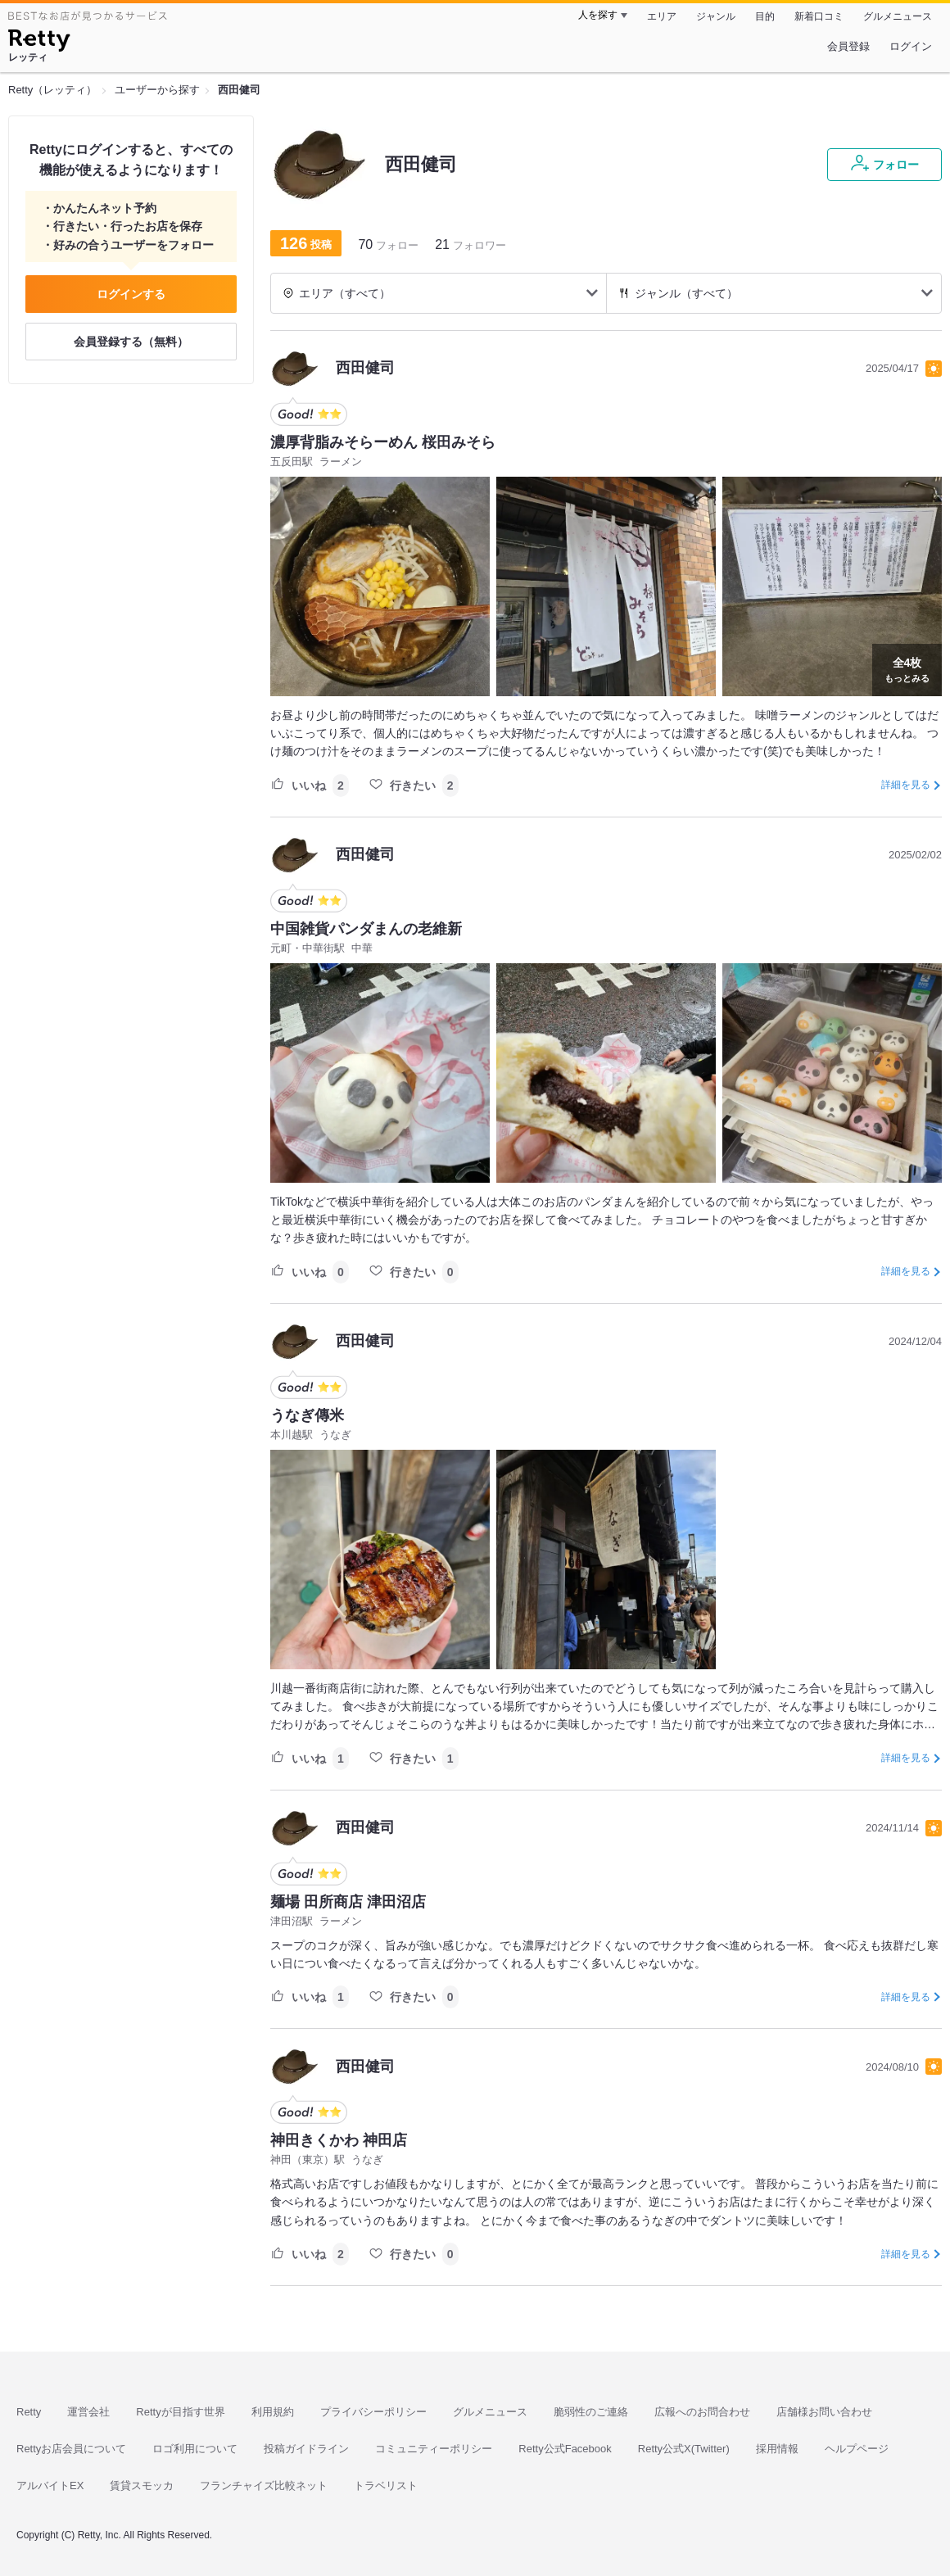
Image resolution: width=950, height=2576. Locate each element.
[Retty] (39, 42)
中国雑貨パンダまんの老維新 (366, 929)
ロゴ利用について (195, 2448)
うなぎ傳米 (307, 1415)
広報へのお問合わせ (702, 2412)
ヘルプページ (857, 2448)
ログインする (131, 294)
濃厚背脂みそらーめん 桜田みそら (382, 442)
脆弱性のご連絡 (591, 2412)
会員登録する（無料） (131, 341)
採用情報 (777, 2448)
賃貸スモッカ (142, 2485)
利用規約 (272, 2412)
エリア (661, 16)
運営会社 (88, 2412)
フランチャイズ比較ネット (264, 2485)
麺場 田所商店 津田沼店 (348, 1902)
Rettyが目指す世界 (180, 2412)
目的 (765, 16)
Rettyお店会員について (71, 2448)
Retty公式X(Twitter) (684, 2448)
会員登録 (848, 46)
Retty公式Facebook (564, 2448)
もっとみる (907, 668)
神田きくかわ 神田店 (338, 2140)
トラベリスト (386, 2485)
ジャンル (715, 16)
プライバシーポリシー (373, 2412)
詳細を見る (905, 784)
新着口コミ (819, 16)
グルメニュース (897, 16)
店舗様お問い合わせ (824, 2412)
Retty (28, 2412)
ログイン (910, 46)
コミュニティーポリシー (433, 2448)
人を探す (598, 14)
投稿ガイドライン (306, 2448)
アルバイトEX (50, 2485)
